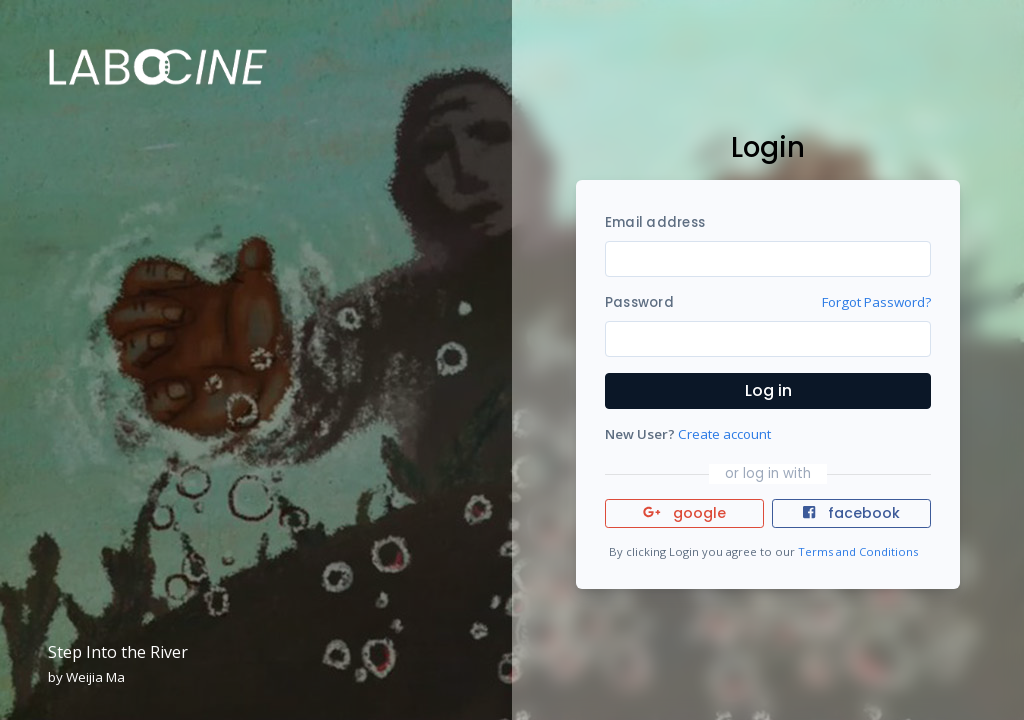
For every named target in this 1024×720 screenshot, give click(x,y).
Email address (655, 222)
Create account (724, 434)
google (684, 513)
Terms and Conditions (858, 551)
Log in (768, 390)
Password (639, 302)
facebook (851, 513)
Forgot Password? (876, 302)
